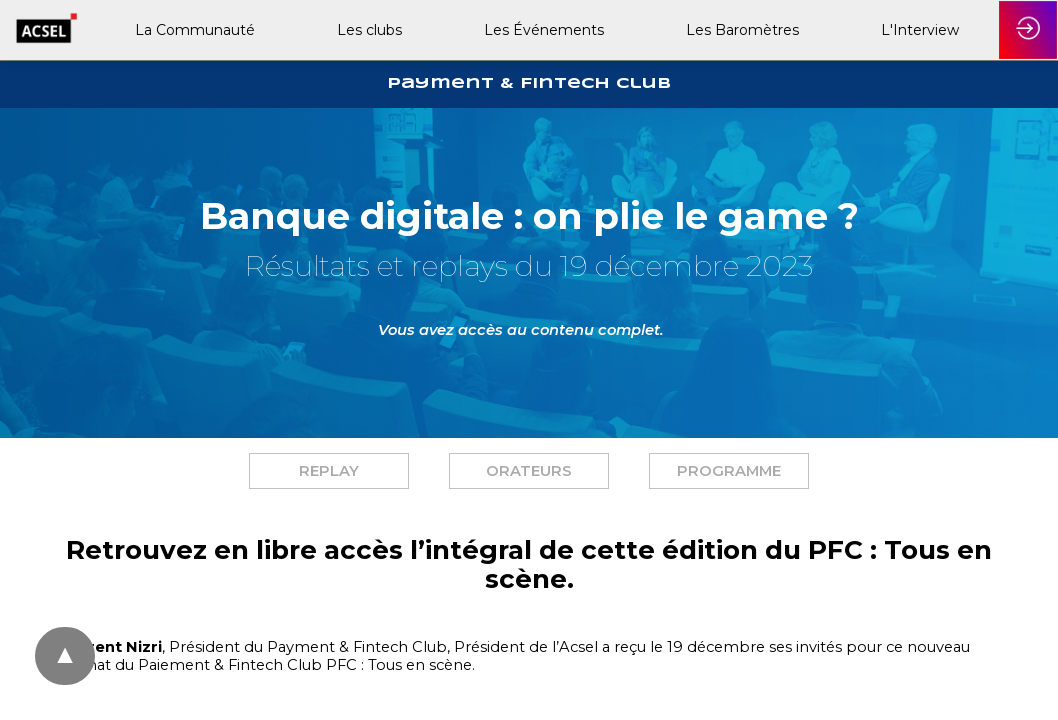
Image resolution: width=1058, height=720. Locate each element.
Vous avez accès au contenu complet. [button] (521, 330)
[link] (193, 30)
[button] (329, 471)
